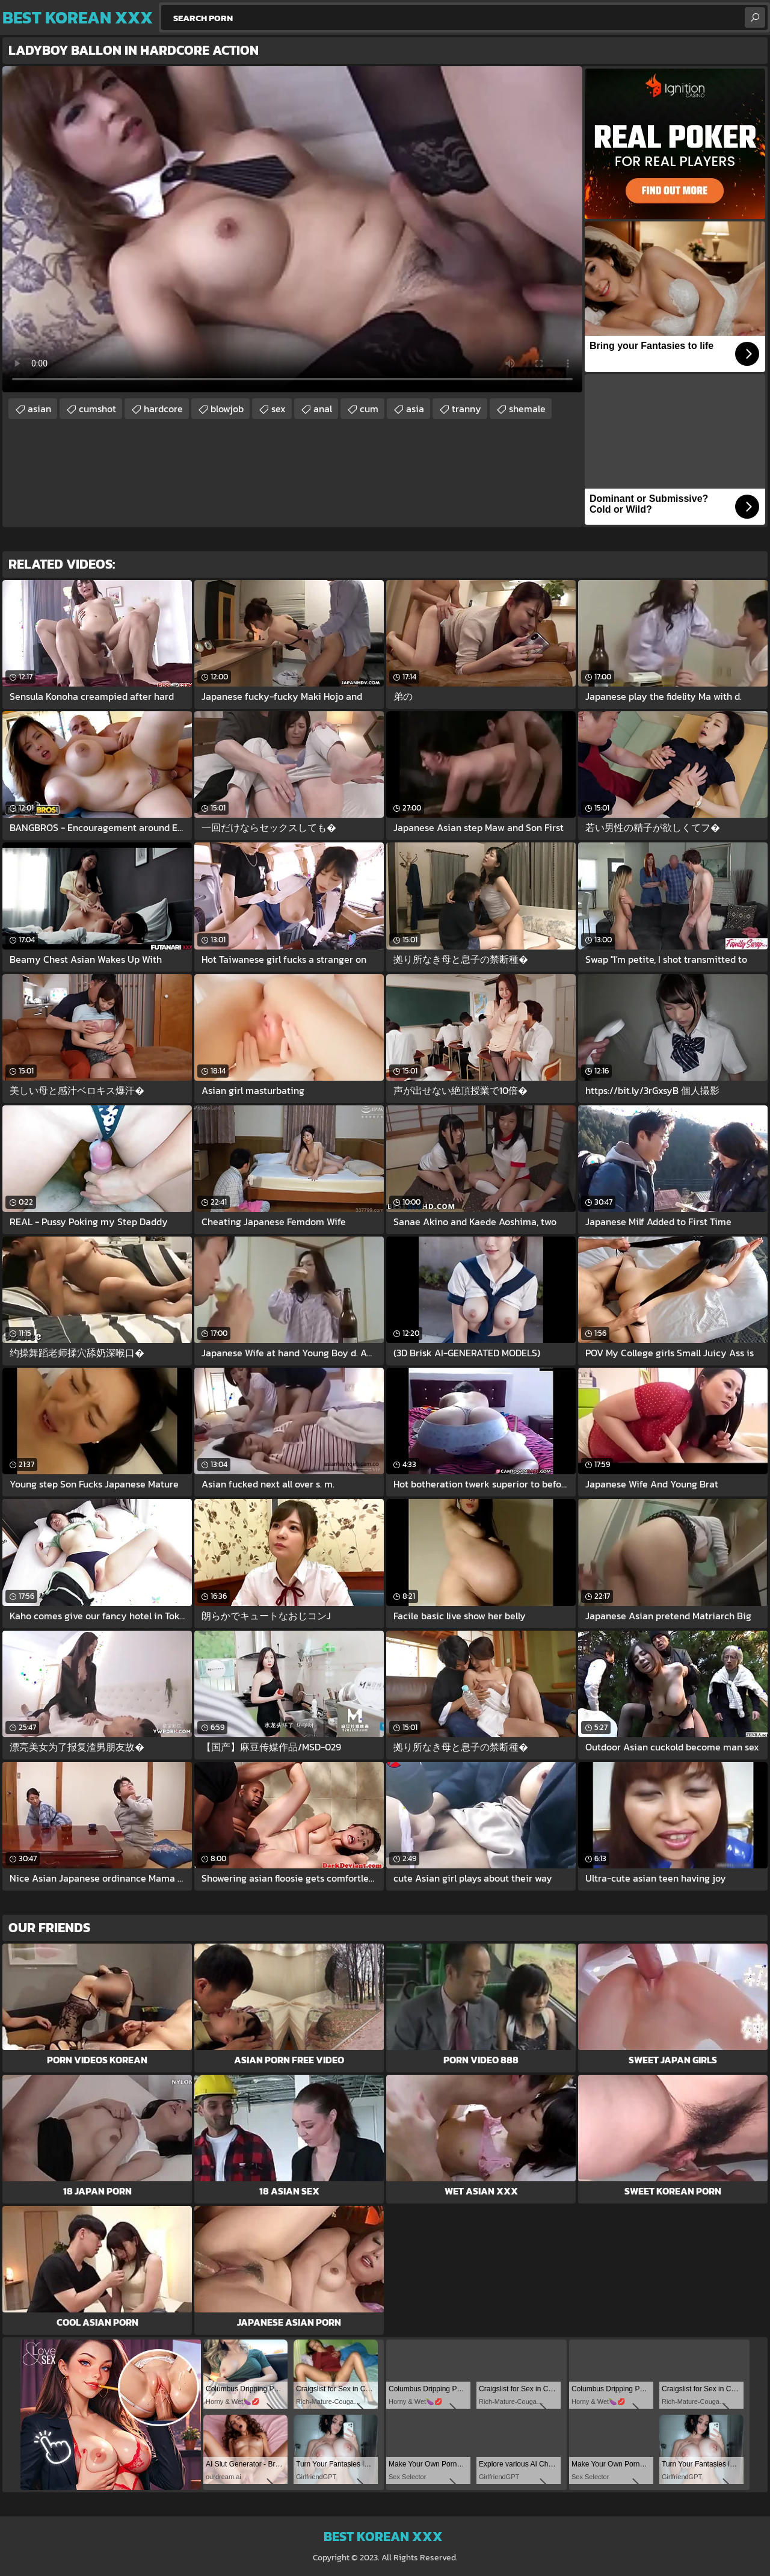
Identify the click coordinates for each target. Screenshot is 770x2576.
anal (322, 408)
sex (278, 408)
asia (415, 408)
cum (369, 408)
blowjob (227, 408)
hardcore (163, 408)
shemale (527, 408)
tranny (466, 408)
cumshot (97, 408)
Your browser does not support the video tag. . (292, 229)
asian (39, 408)
